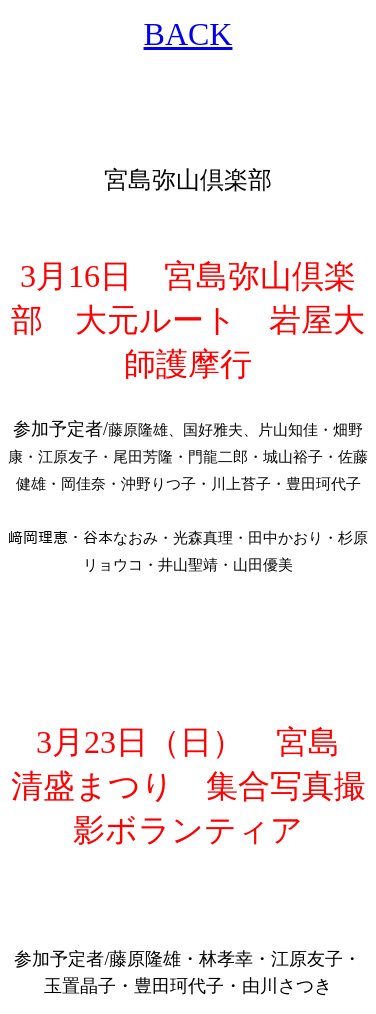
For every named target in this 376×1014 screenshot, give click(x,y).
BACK (188, 34)
